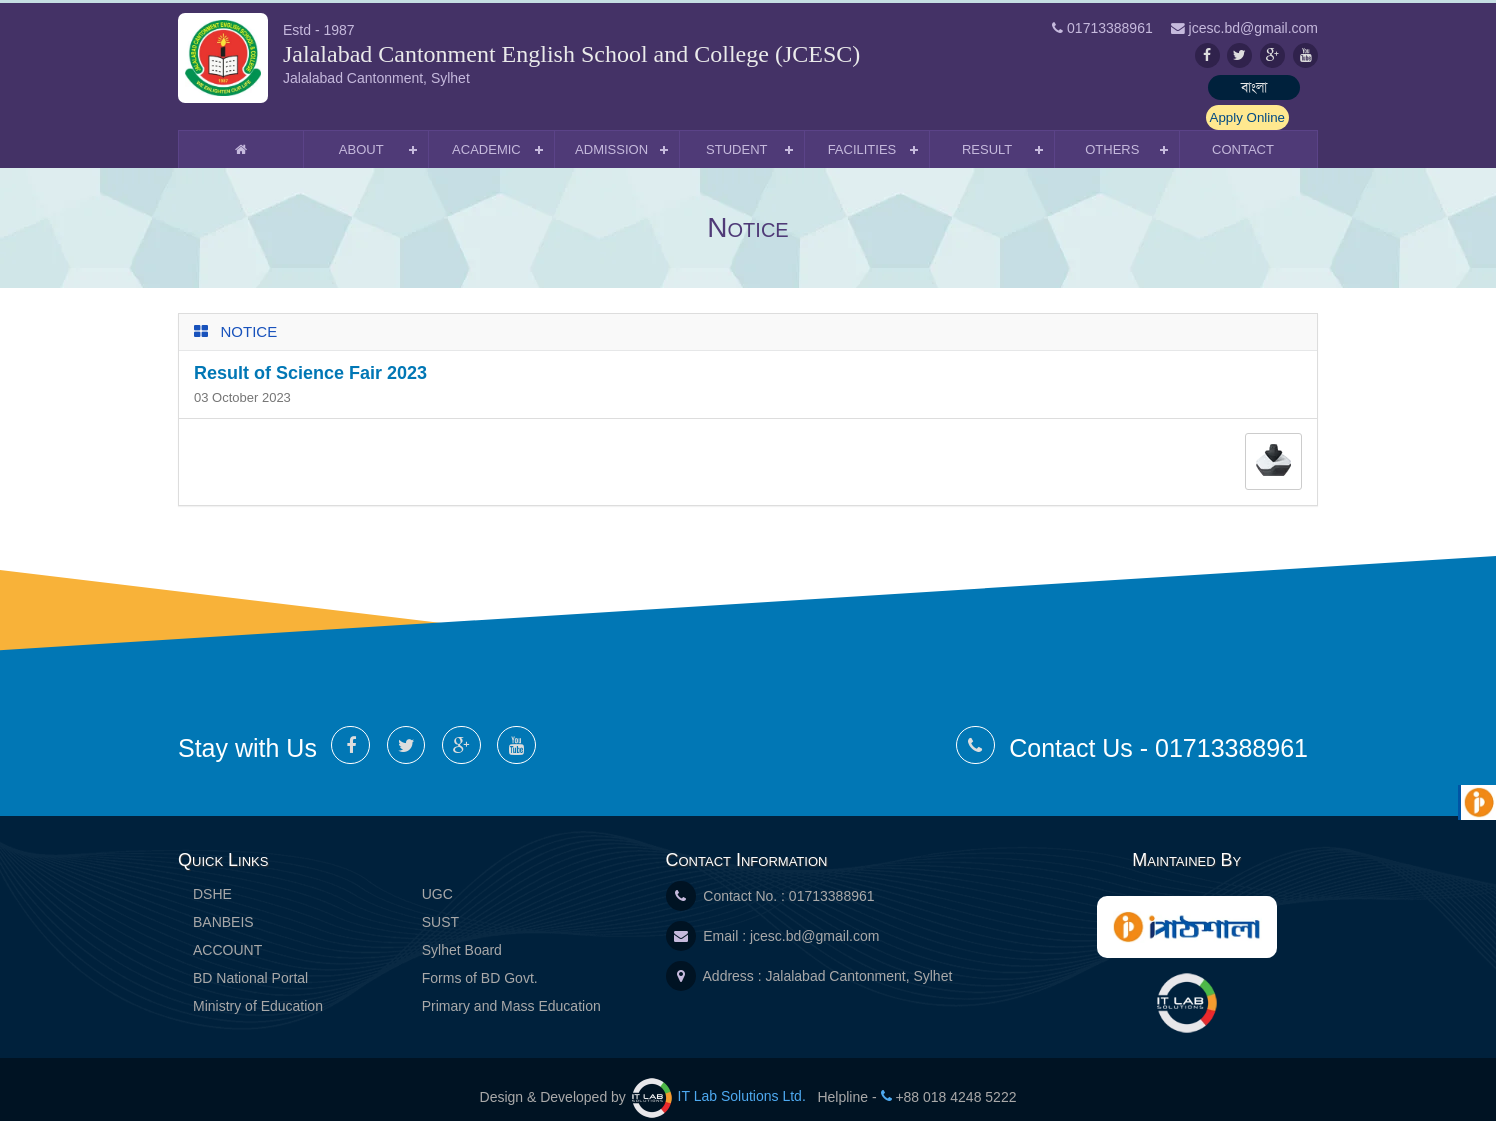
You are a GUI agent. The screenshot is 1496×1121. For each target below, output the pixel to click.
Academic (486, 132)
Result (987, 132)
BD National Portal (250, 961)
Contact (1243, 132)
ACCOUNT (227, 933)
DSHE (212, 877)
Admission (611, 132)
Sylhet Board (462, 933)
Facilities (862, 132)
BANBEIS (223, 905)
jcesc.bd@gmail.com (814, 919)
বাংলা (1153, 88)
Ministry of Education (258, 989)
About (361, 132)
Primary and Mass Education (511, 989)
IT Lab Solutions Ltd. (721, 1079)
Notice (249, 314)
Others (1112, 132)
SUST (440, 905)
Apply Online (1267, 88)
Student (736, 132)
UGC (437, 877)
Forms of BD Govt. (480, 961)
